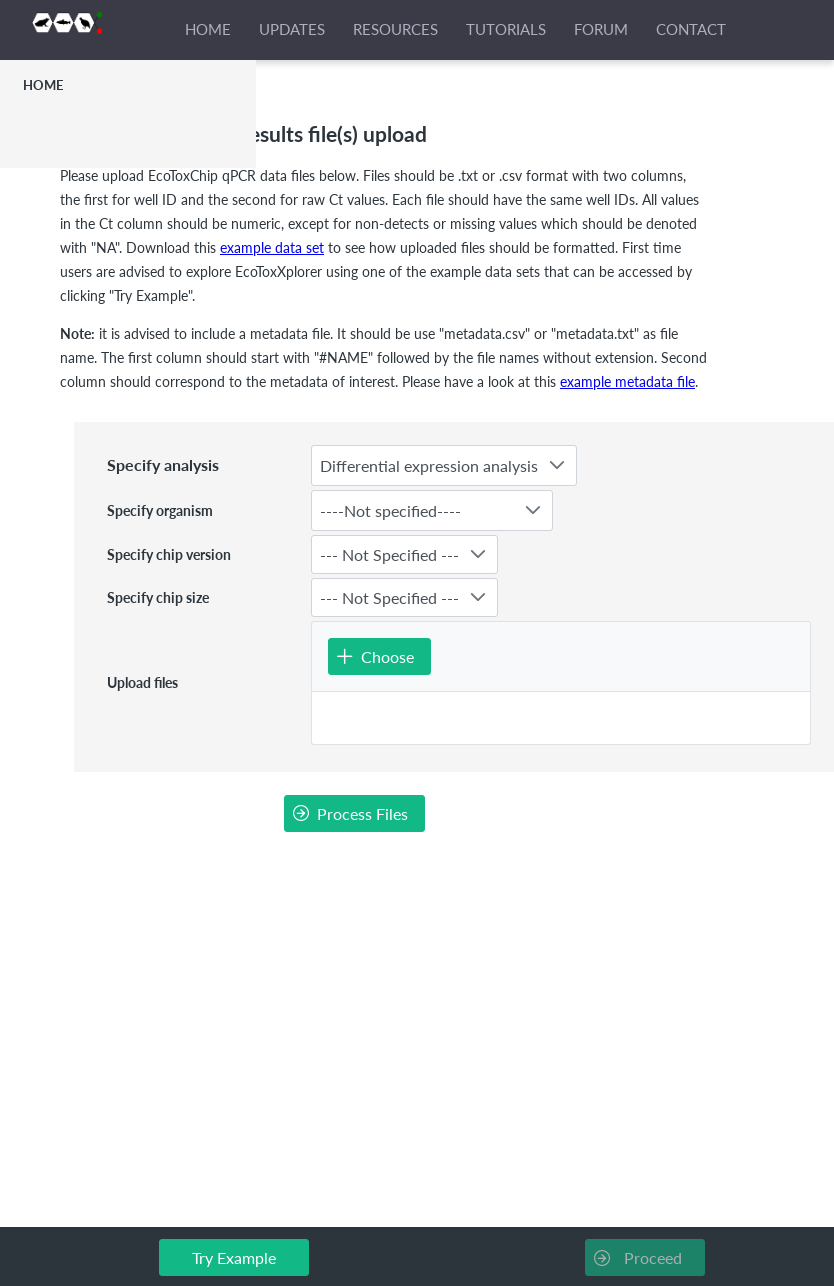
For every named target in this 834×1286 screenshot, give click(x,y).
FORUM (601, 29)
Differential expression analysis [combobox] (429, 465)
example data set (272, 247)
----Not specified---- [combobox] (390, 510)
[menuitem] (128, 84)
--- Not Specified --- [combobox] (389, 554)
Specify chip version (169, 554)
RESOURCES (395, 29)
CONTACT (691, 29)
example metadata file (627, 381)
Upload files (142, 682)
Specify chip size (158, 597)
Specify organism (160, 510)
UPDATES (292, 29)
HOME (208, 29)
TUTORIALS (506, 29)
